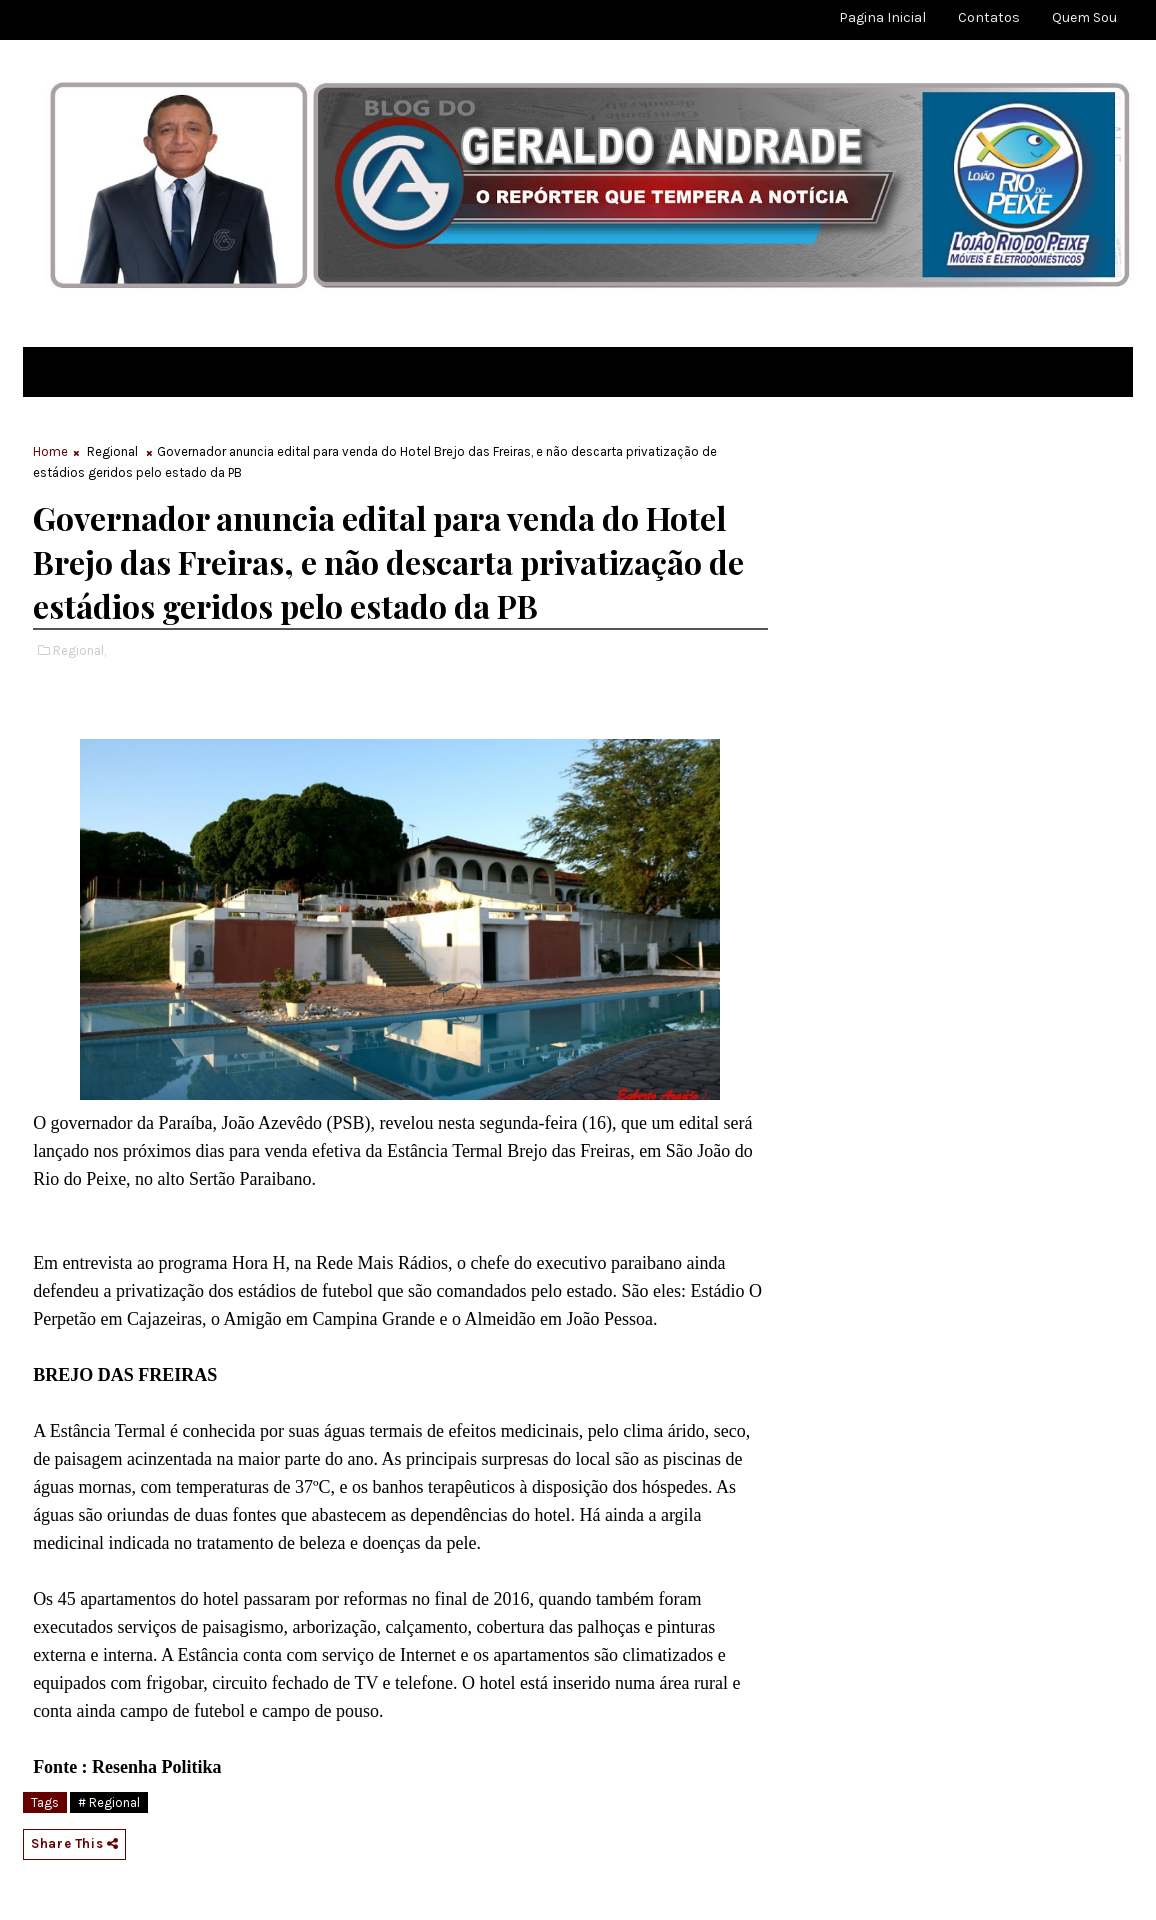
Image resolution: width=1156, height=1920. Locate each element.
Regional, (79, 650)
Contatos (989, 17)
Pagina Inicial (882, 17)
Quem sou (1084, 17)
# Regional (109, 1802)
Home (50, 451)
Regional (112, 451)
